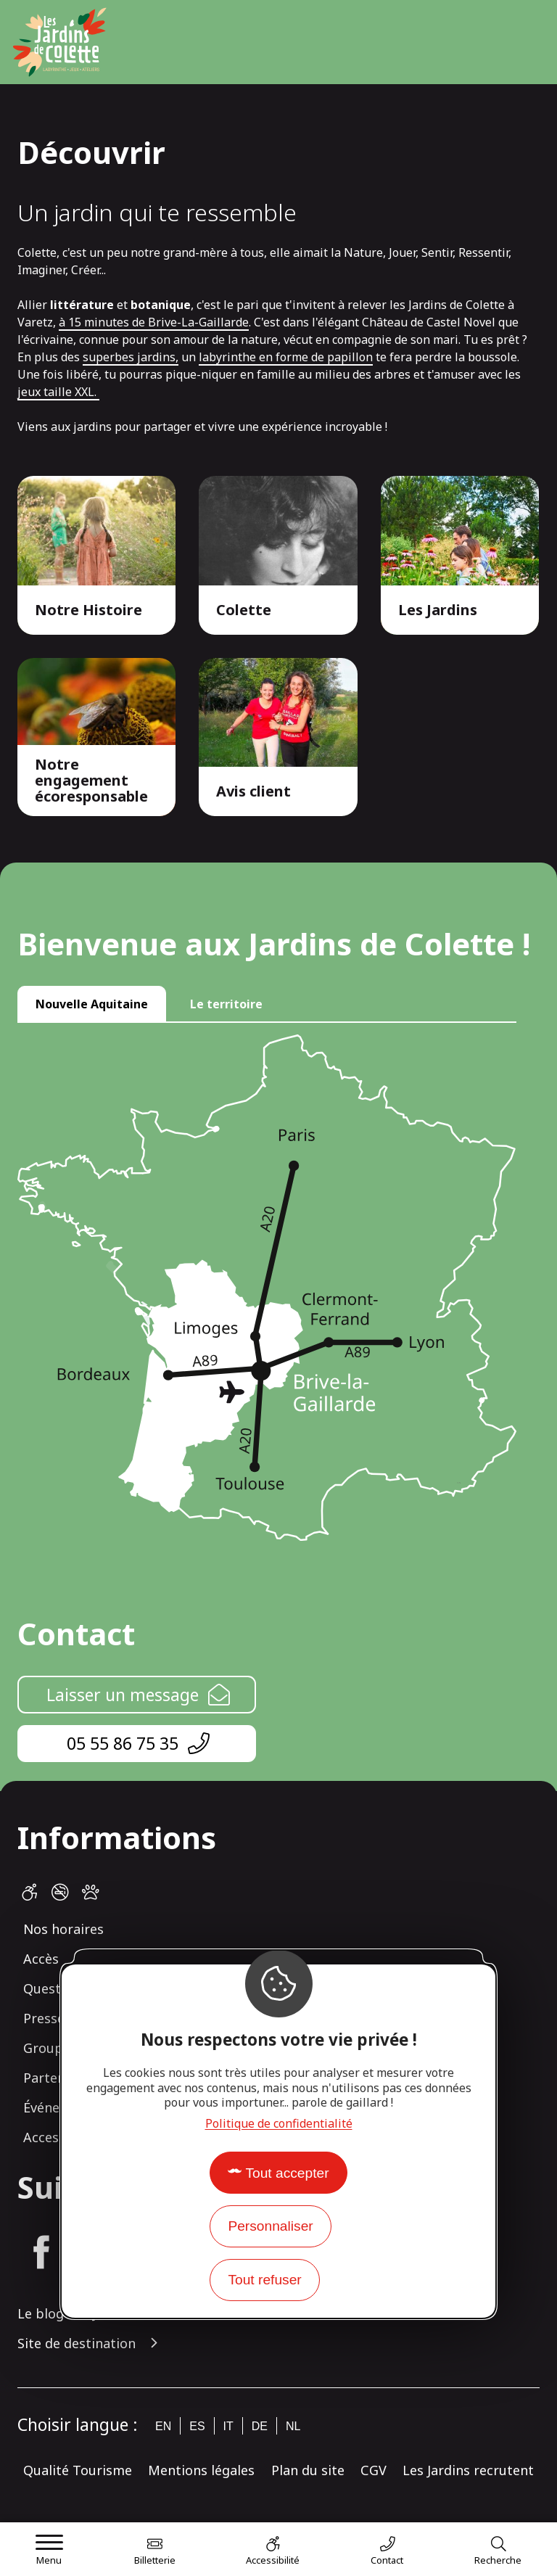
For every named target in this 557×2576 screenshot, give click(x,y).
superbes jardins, (130, 357)
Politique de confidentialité (278, 2123)
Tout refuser (264, 2279)
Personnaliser (270, 2226)
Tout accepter (287, 2173)
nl (293, 2426)
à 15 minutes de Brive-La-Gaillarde (154, 322)
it (228, 2426)
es (197, 2426)
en (163, 2426)
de (260, 2426)
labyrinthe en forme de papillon (286, 357)
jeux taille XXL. (58, 392)
